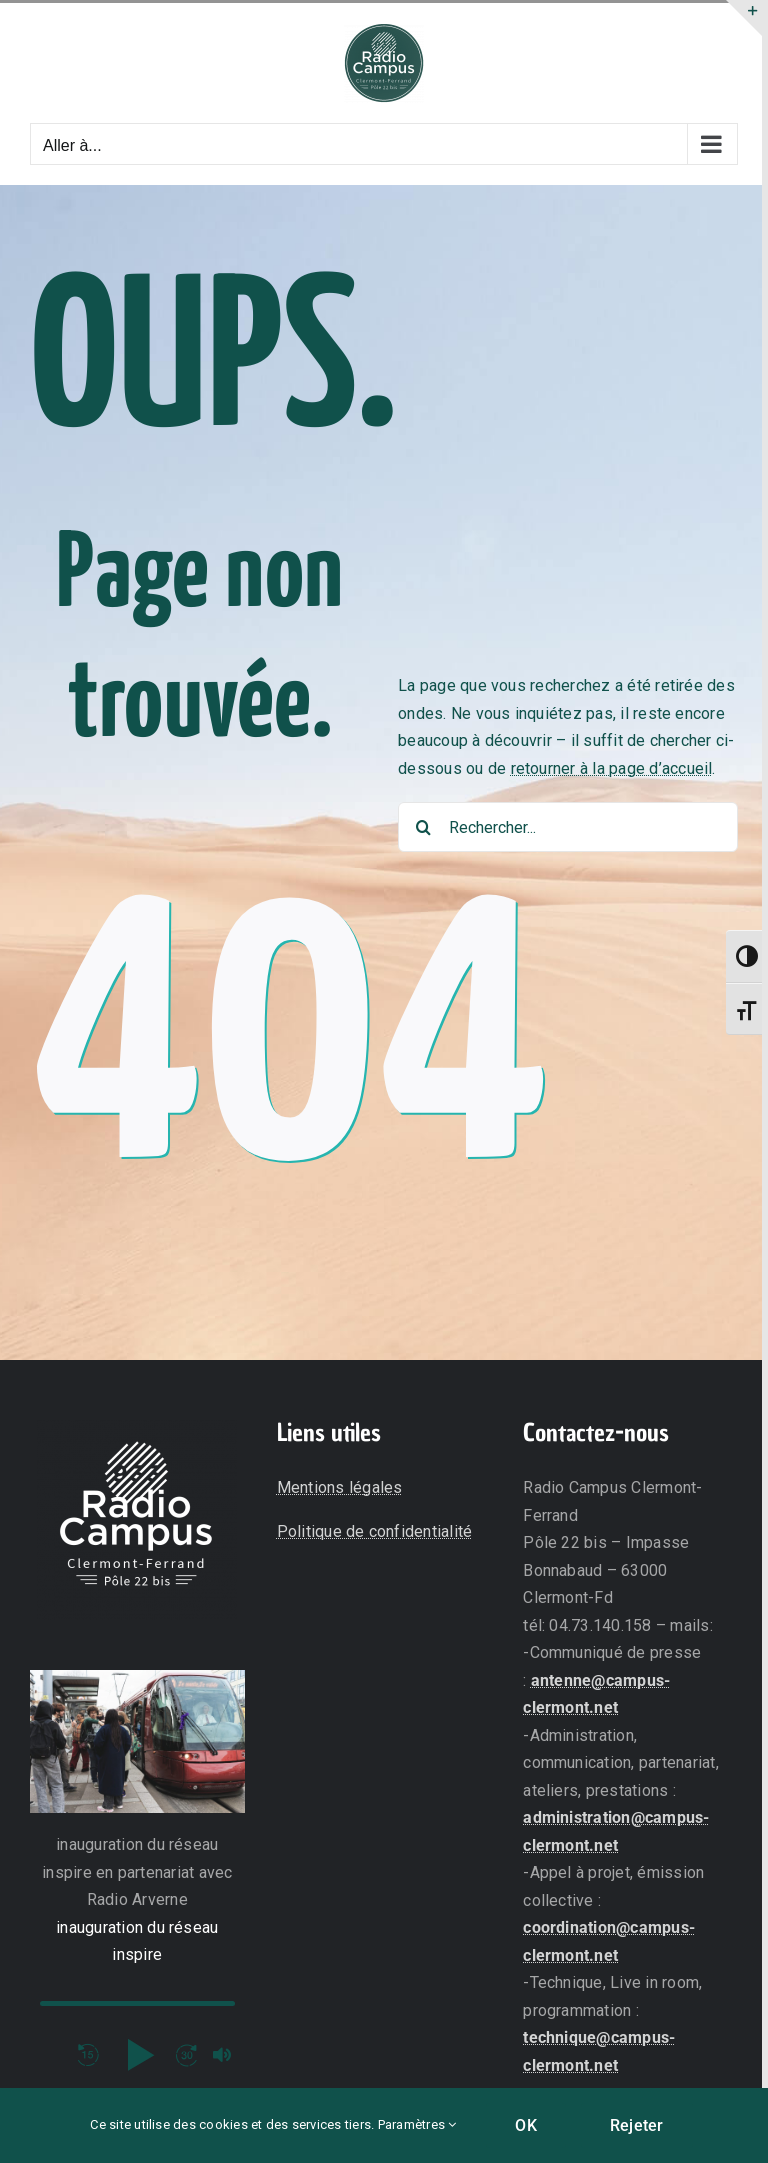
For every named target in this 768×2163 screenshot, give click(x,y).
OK (525, 2125)
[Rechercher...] (568, 827)
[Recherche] (423, 827)
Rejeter (637, 2125)
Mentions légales (340, 1487)
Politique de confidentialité (375, 1531)
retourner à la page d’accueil (612, 768)
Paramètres (417, 2124)
